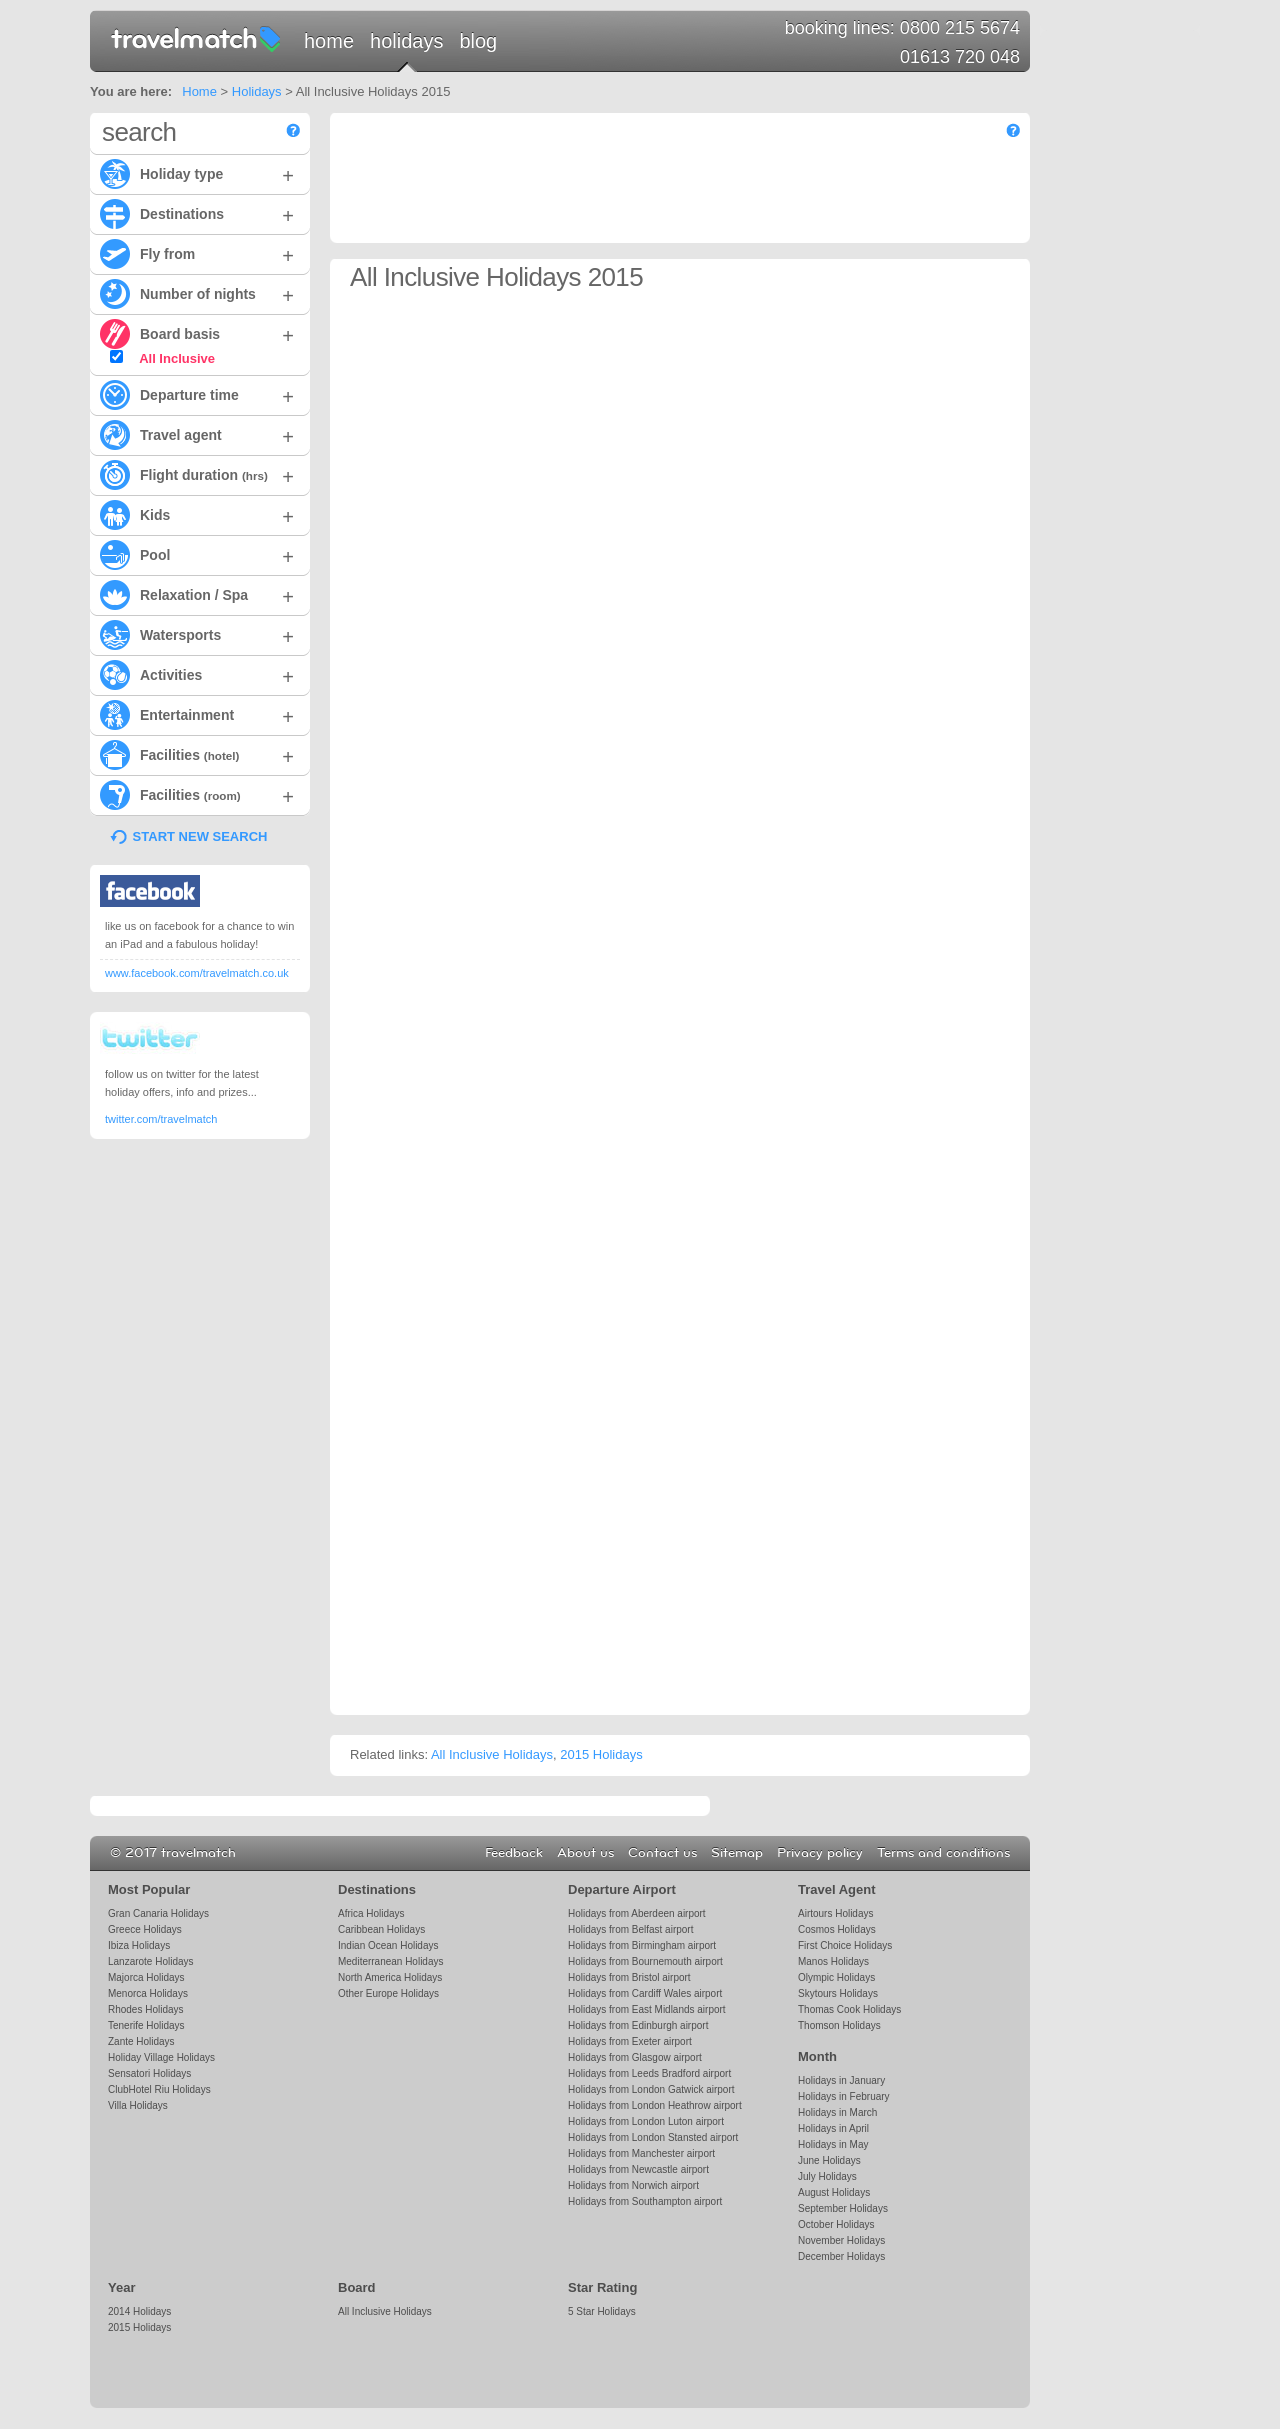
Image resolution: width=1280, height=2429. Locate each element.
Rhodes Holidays (145, 2009)
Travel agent (197, 434)
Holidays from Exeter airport (630, 2041)
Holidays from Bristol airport (629, 1977)
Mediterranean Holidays (390, 1961)
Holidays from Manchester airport (641, 2153)
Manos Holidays (833, 1961)
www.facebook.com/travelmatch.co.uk (197, 973)
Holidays (406, 41)
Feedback (514, 1853)
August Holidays (834, 2192)
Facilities (197, 754)
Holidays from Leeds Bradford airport (649, 2073)
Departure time (197, 394)
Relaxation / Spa (197, 594)
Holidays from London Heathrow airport (655, 2105)
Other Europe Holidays (388, 1993)
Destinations (197, 213)
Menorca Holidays (148, 1993)
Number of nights (197, 293)
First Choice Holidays (845, 1945)
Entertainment (197, 714)
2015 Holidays (601, 1754)
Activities (197, 674)
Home (329, 41)
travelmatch (197, 38)
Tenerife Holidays (146, 2025)
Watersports (197, 634)
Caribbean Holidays (381, 1929)
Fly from (197, 253)
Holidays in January (841, 2080)
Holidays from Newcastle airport (638, 2169)
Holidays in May (833, 2144)
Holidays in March (837, 2112)
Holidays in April (833, 2128)
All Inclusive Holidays (492, 1754)
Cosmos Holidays (837, 1929)
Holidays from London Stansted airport (653, 2137)
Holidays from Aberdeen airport (637, 1913)
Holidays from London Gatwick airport (651, 2089)
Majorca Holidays (146, 1977)
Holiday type (197, 173)
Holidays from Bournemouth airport (645, 1961)
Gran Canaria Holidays (158, 1913)
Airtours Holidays (835, 1913)
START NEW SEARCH (200, 836)
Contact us (662, 1853)
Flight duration (197, 474)
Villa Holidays (138, 2105)
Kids (197, 514)
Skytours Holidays (838, 1993)
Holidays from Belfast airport (630, 1929)
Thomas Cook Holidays (849, 2009)
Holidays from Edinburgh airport (638, 2025)
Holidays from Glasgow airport (635, 2057)
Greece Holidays (145, 1929)
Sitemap (737, 1853)
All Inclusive (162, 358)
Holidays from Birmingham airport (642, 1945)
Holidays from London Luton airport (646, 2121)
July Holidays (827, 2176)
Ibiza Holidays (139, 1945)
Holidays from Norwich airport (633, 2185)
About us (585, 1853)
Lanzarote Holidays (150, 1961)
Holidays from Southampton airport (645, 2201)
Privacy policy (820, 1853)
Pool (197, 554)
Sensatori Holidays (149, 2073)
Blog (478, 41)
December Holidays (841, 2256)
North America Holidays (390, 1977)
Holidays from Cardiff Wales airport (645, 1993)
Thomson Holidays (839, 2025)
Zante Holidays (141, 2041)
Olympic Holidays (836, 1977)
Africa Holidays (371, 1913)
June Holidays (829, 2160)
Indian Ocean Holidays (388, 1945)
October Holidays (836, 2224)
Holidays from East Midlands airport (647, 2009)
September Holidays (843, 2208)
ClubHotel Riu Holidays (159, 2089)
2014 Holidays (139, 2311)
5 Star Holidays (602, 2311)
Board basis (197, 333)
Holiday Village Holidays (161, 2057)
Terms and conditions (943, 1853)
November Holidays (841, 2240)
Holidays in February (844, 2096)
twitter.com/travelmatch (161, 1119)
